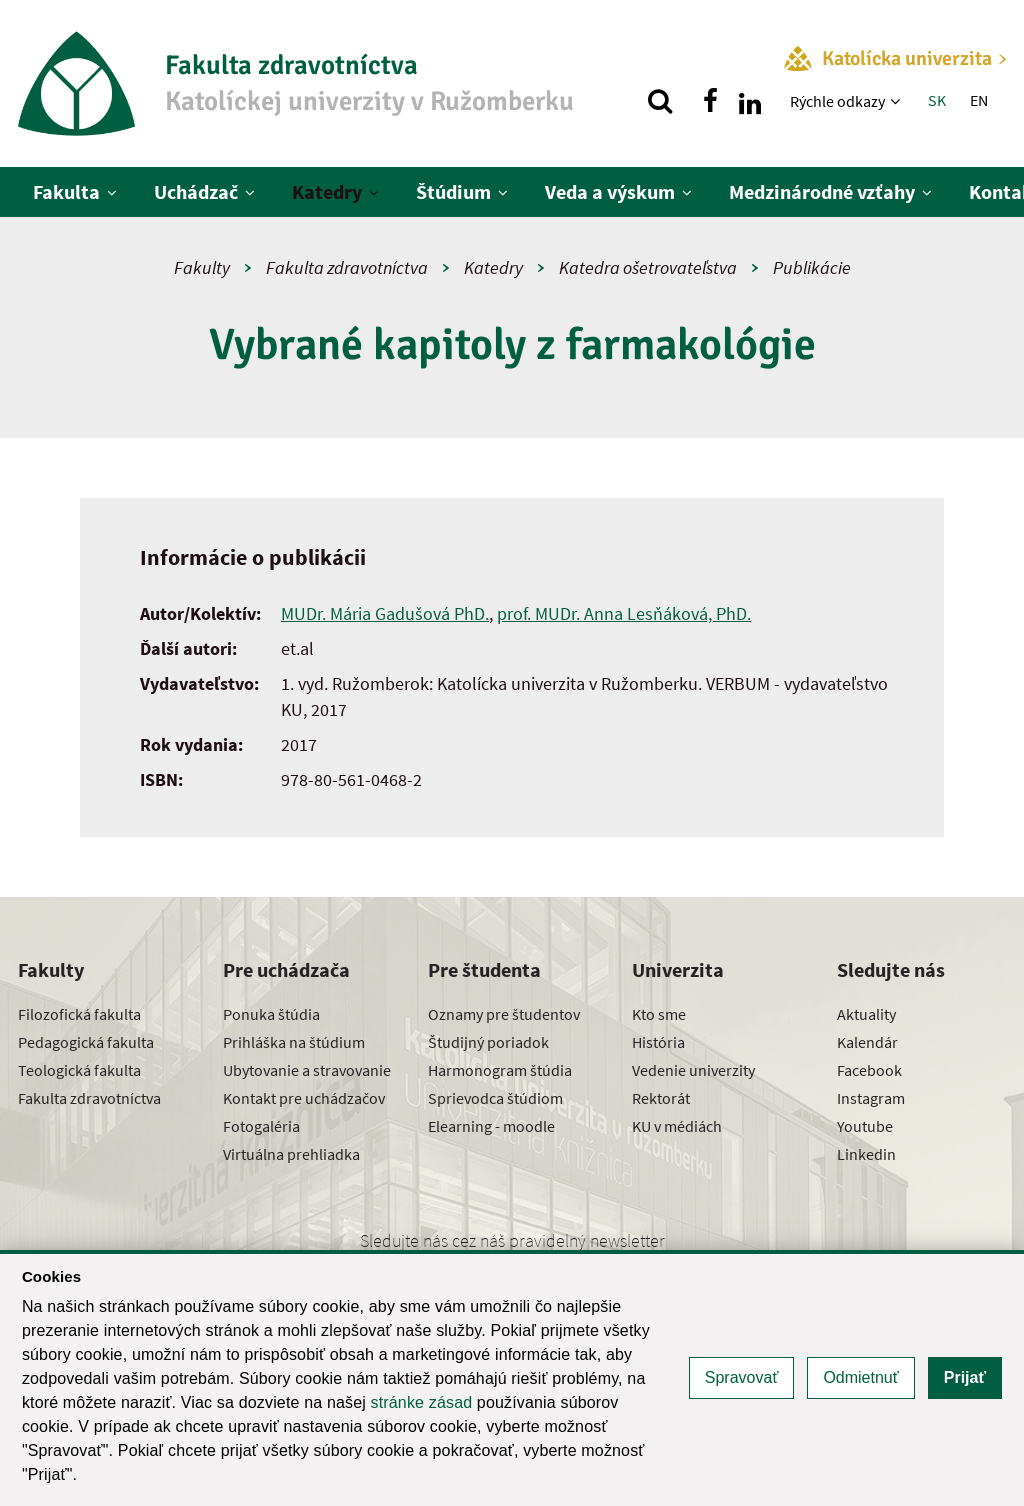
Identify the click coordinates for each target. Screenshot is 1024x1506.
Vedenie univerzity (693, 1070)
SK (937, 100)
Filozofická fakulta (79, 1014)
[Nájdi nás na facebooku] (710, 101)
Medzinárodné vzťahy (822, 191)
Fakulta (66, 191)
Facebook (869, 1070)
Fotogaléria (261, 1126)
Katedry (327, 191)
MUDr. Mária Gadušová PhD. (385, 613)
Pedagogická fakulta (86, 1042)
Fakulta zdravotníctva (347, 267)
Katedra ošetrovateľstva (648, 267)
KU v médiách (677, 1126)
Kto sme (659, 1014)
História (658, 1042)
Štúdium (453, 191)
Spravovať (742, 1377)
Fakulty (202, 267)
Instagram (871, 1098)
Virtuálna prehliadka (291, 1154)
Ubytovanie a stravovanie (307, 1070)
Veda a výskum (610, 191)
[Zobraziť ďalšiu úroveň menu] (897, 101)
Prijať (965, 1377)
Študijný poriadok (488, 1042)
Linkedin (866, 1154)
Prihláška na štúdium (294, 1042)
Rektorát (661, 1098)
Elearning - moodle (491, 1126)
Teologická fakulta (79, 1070)
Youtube (865, 1126)
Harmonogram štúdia (500, 1070)
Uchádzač (196, 191)
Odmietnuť (860, 1377)
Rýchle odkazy (837, 101)
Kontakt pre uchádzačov (304, 1098)
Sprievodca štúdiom (495, 1098)
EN (979, 100)
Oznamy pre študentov (504, 1014)
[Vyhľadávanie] (660, 101)
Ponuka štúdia (271, 1014)
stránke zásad (422, 1402)
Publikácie (812, 267)
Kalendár (867, 1042)
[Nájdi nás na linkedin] (750, 101)
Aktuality (866, 1014)
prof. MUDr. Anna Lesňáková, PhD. (624, 613)
